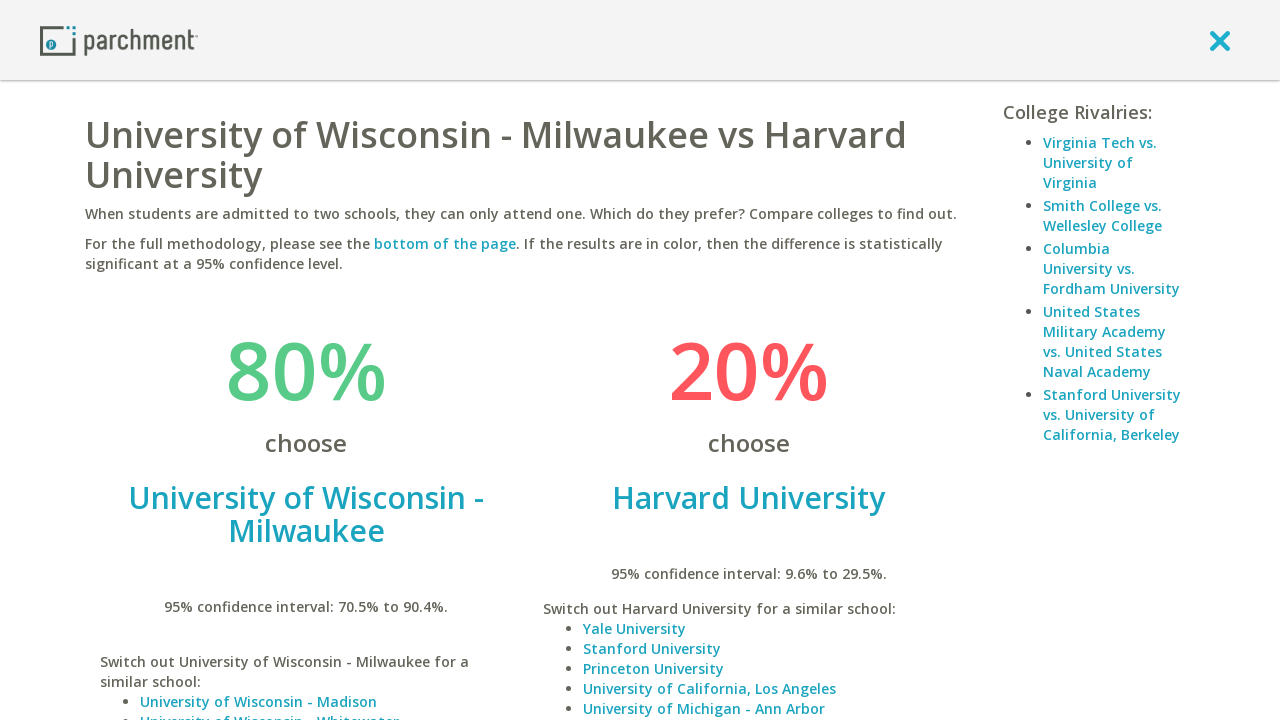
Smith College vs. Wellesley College (1102, 215)
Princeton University (653, 668)
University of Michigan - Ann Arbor (704, 708)
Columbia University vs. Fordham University (1111, 268)
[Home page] (119, 39)
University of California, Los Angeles (709, 688)
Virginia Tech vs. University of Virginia (1100, 162)
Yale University (634, 628)
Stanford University (652, 648)
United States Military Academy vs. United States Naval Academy (1104, 341)
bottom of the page (445, 243)
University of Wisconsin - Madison (258, 701)
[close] (1220, 40)
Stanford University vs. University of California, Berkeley (1112, 414)
